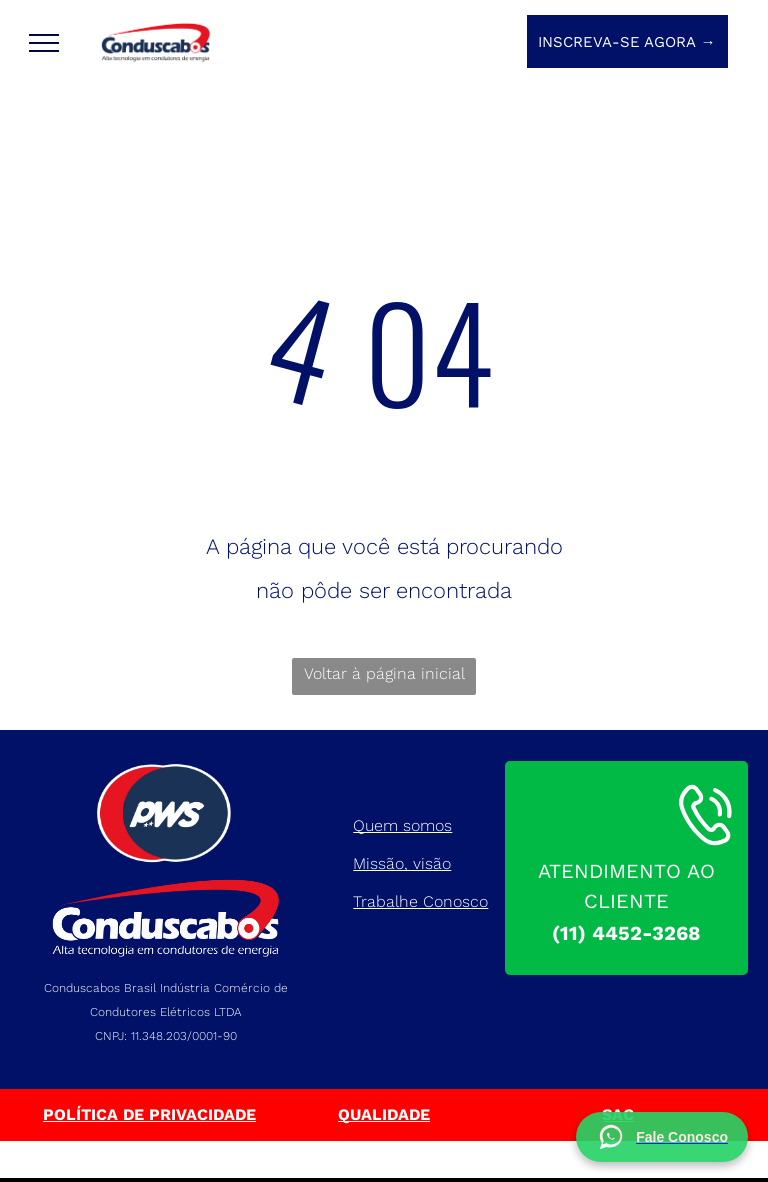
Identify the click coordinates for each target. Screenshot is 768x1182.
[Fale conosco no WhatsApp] (662, 1137)
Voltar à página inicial (384, 673)
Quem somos (402, 825)
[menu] (44, 43)
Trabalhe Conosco (420, 901)
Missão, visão (402, 863)
